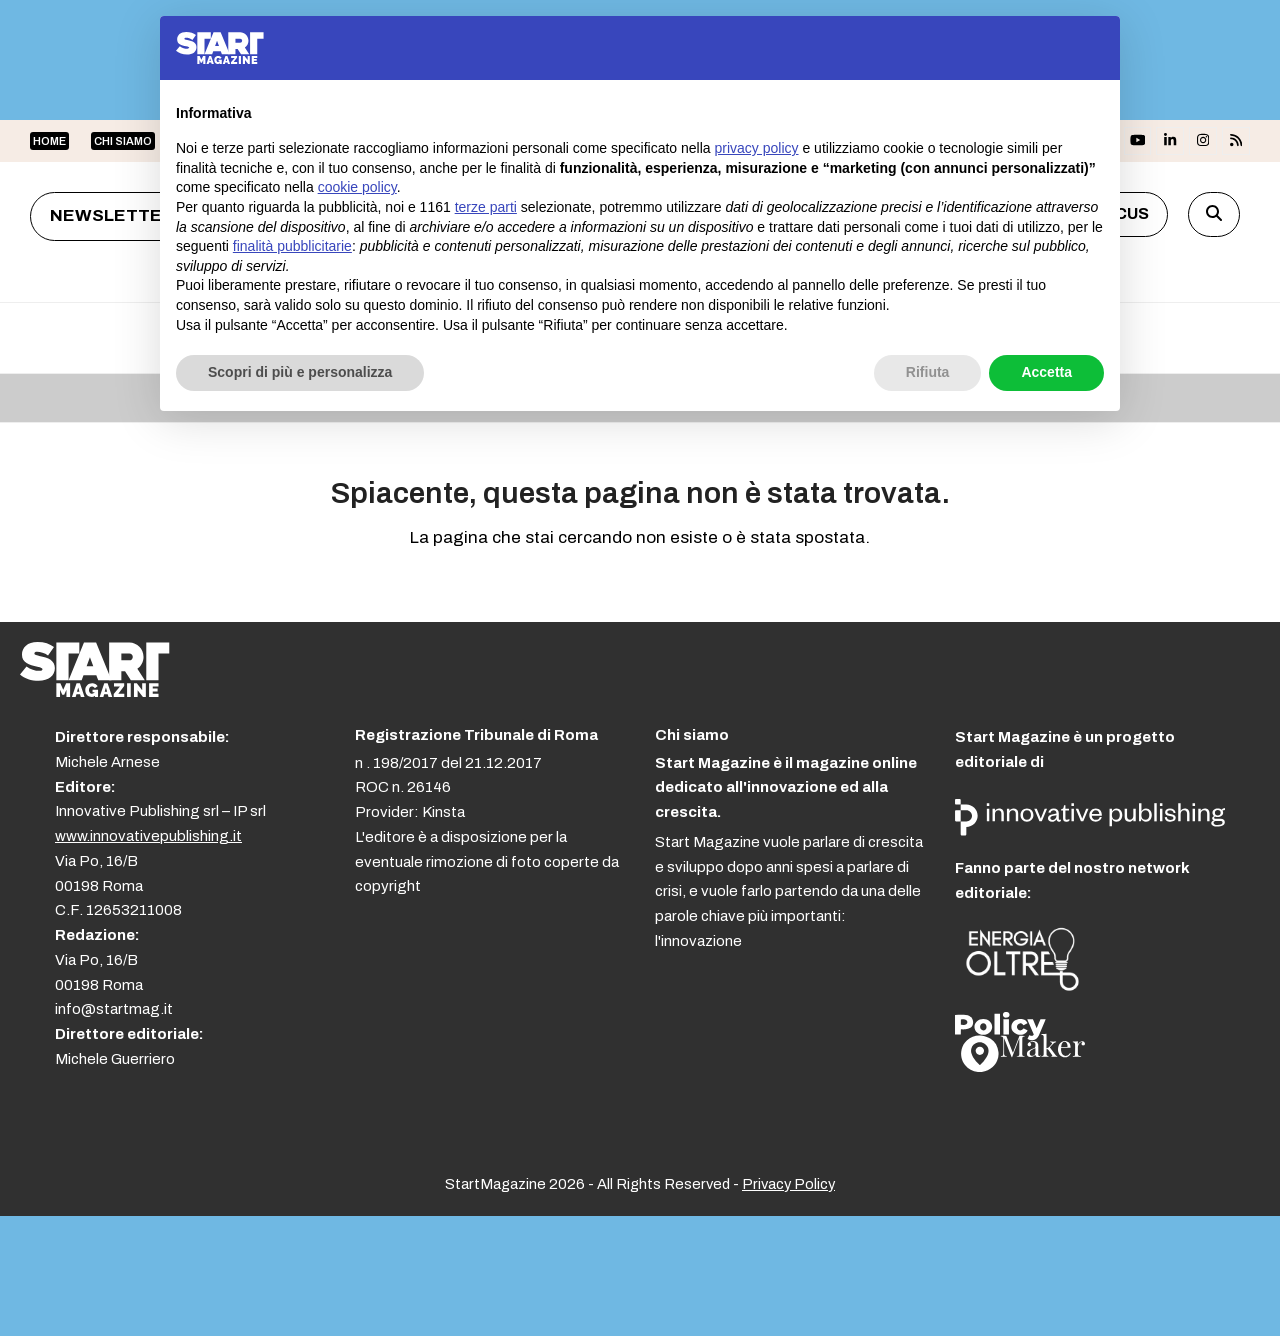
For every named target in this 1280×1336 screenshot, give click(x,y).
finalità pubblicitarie (292, 246)
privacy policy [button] (757, 148)
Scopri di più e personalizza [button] (300, 372)
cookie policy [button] (357, 187)
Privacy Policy (788, 1184)
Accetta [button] (1046, 372)
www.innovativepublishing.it (148, 836)
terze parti (486, 207)
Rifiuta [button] (928, 372)
